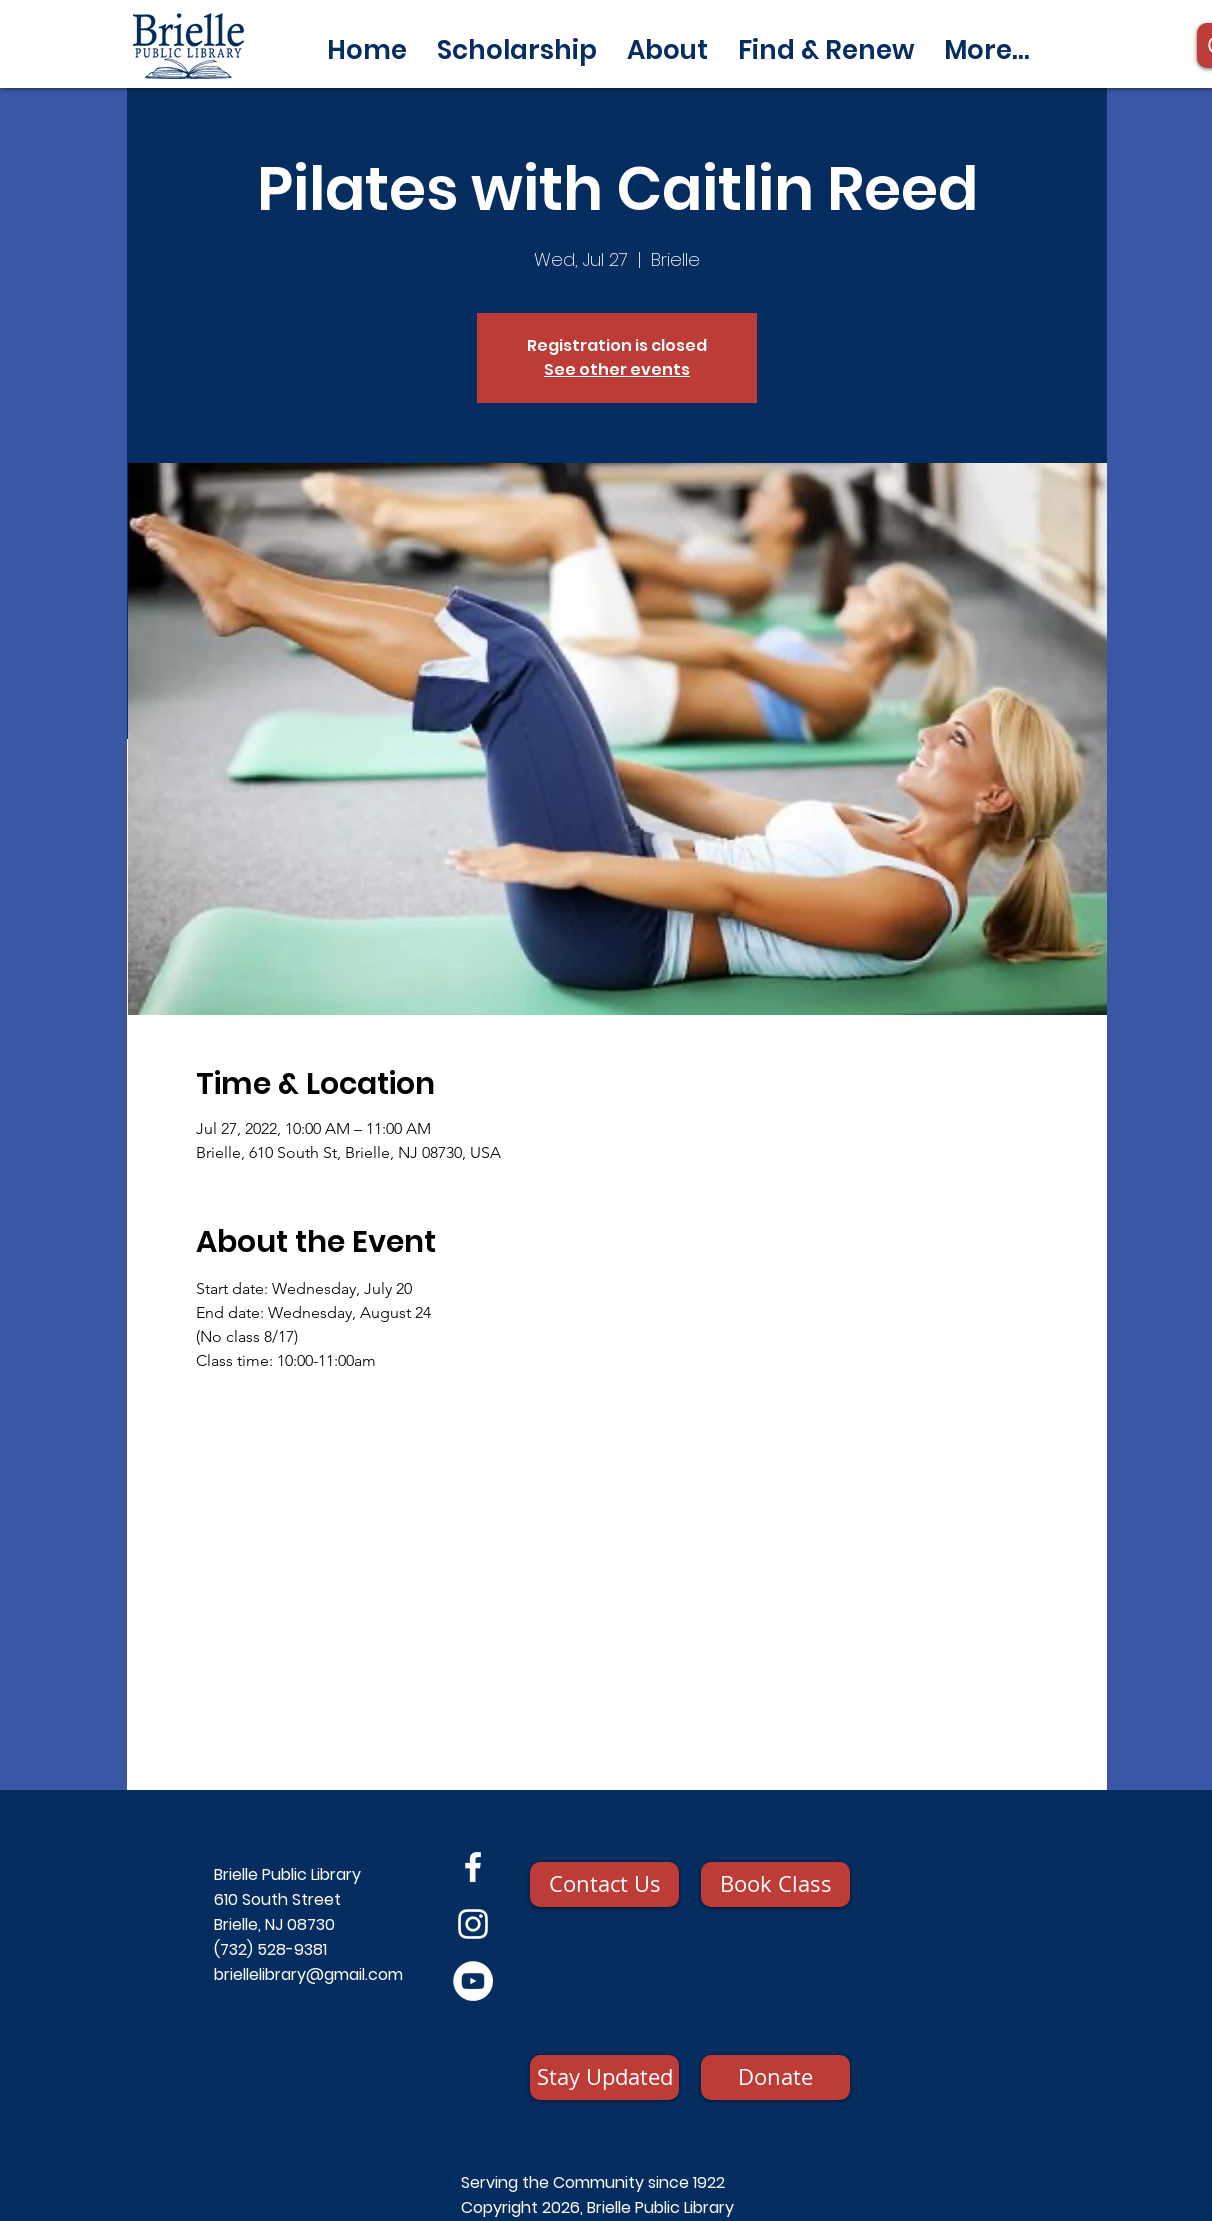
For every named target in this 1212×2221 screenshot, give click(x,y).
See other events (617, 369)
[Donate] (775, 2077)
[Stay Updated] (604, 2077)
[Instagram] (473, 1924)
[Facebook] (473, 1867)
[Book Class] (775, 1884)
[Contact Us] (604, 1884)
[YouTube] (473, 1981)
